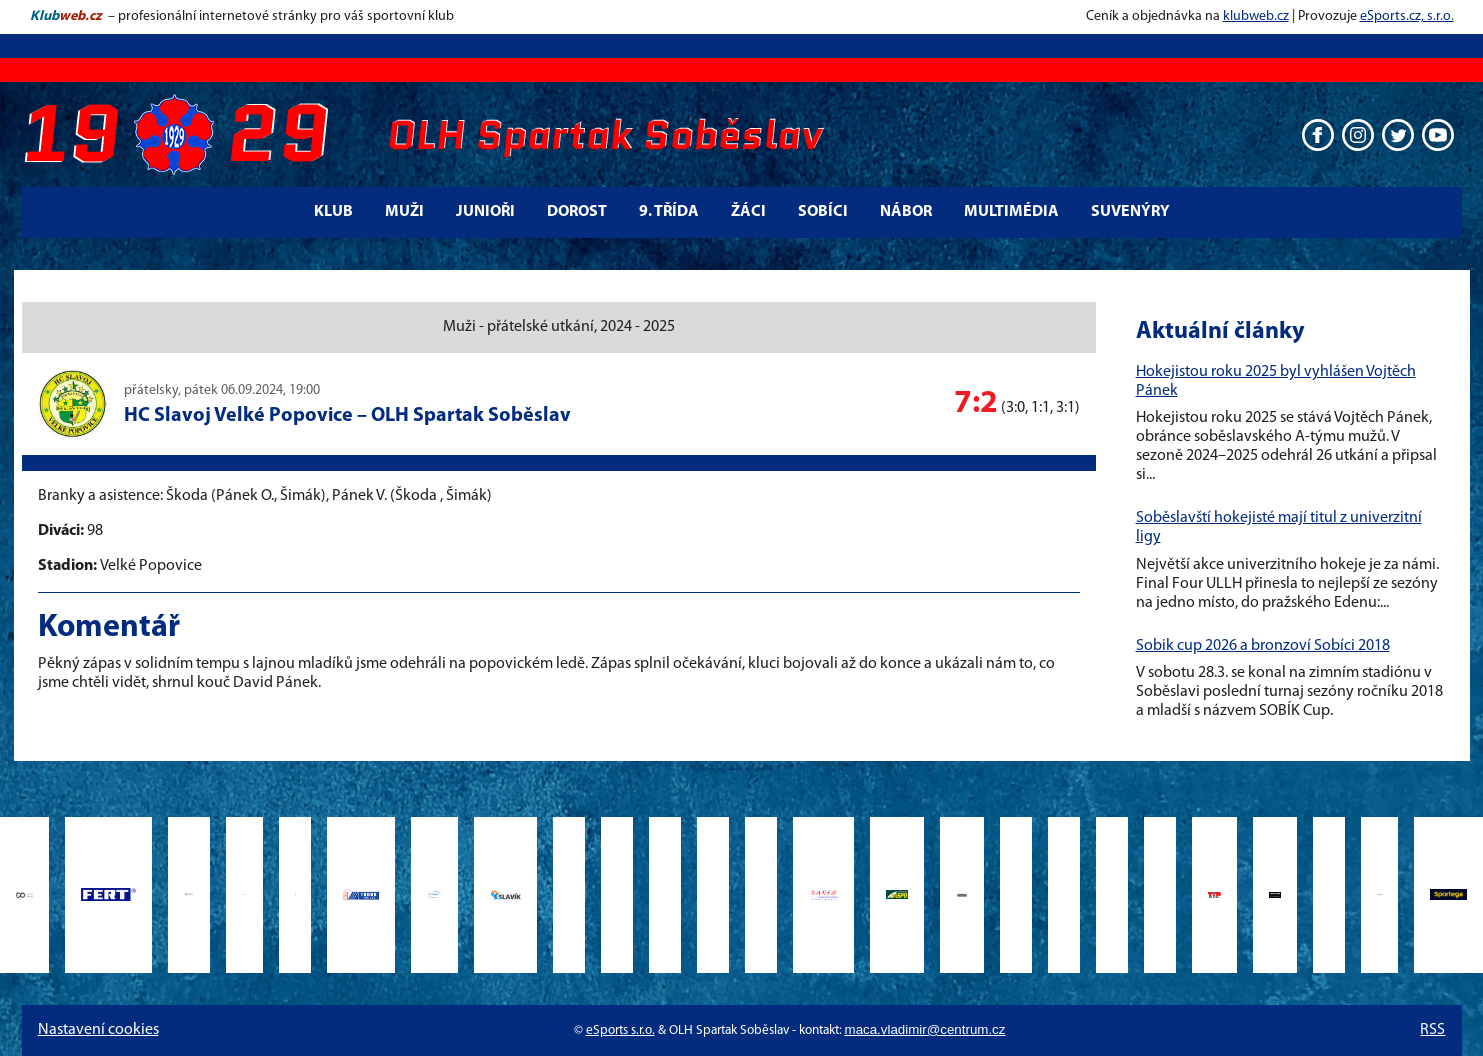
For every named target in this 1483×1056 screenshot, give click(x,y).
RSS (1432, 1030)
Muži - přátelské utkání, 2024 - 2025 (559, 327)
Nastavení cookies (98, 1030)
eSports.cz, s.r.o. (1407, 16)
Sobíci (823, 212)
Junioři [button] (485, 212)
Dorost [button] (577, 212)
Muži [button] (404, 212)
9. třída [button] (669, 212)
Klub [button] (333, 212)
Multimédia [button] (1011, 212)
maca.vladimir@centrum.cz (925, 1029)
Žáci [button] (748, 212)
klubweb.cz (1256, 16)
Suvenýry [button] (1130, 212)
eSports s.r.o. (620, 1030)
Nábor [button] (906, 212)
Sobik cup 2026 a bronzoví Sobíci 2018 (1263, 646)
